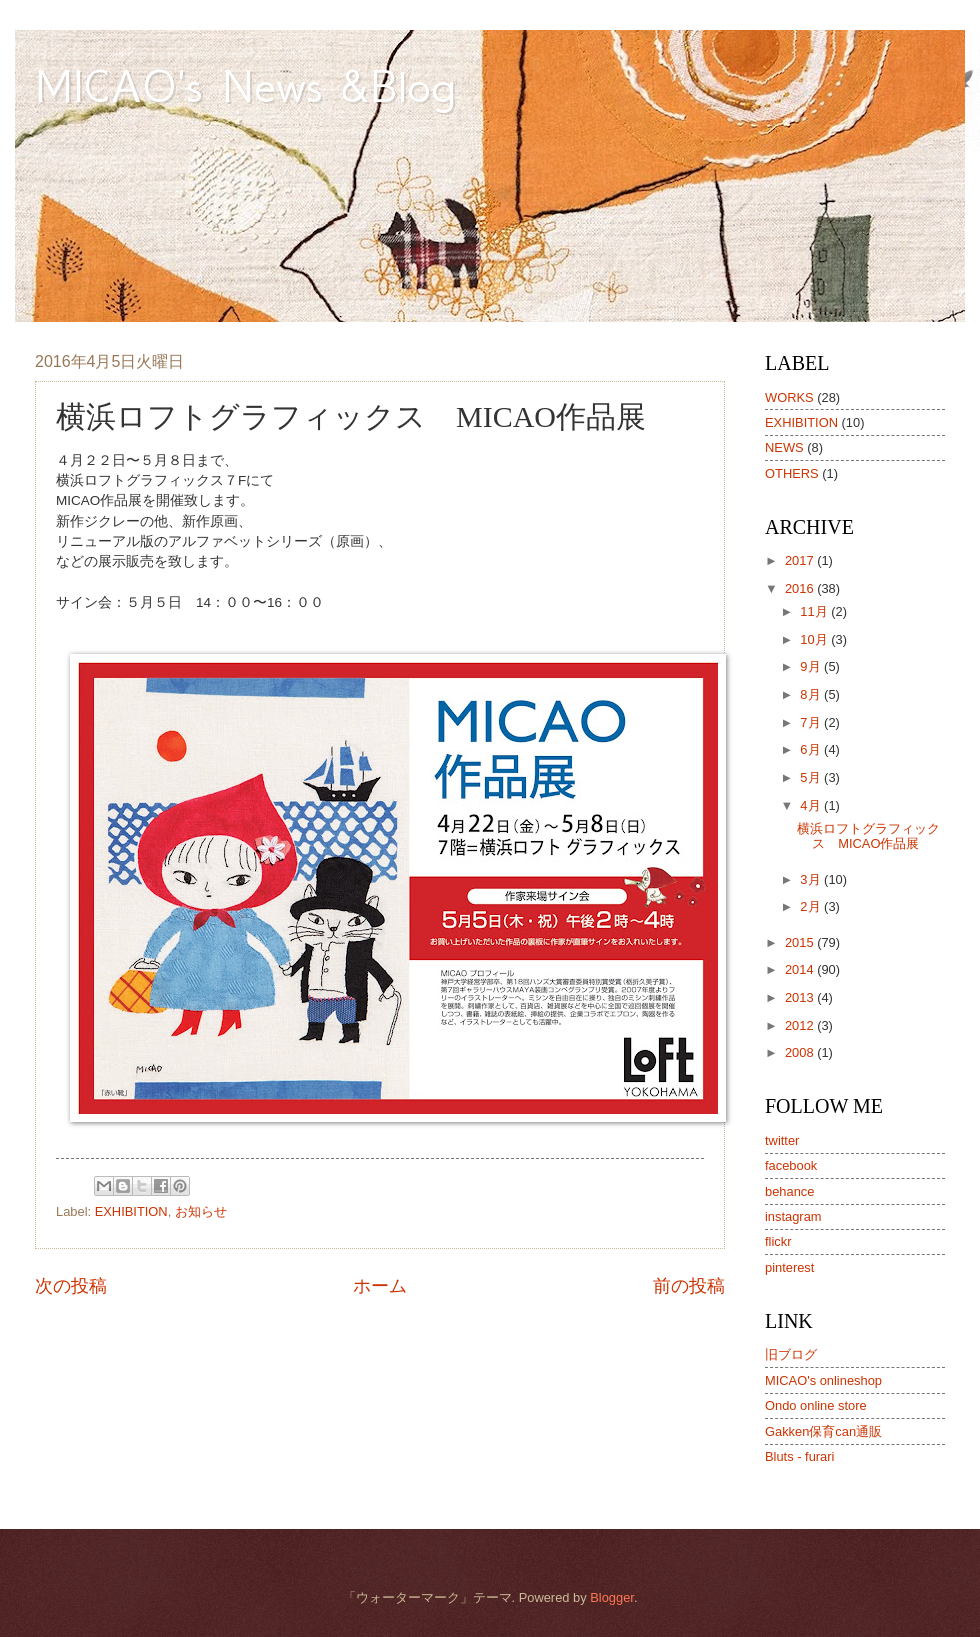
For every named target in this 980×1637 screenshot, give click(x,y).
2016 (801, 588)
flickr (778, 1241)
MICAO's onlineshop (823, 1380)
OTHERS (792, 473)
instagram (793, 1216)
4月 (812, 805)
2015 (801, 942)
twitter (782, 1140)
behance (789, 1191)
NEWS (784, 447)
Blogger (612, 1597)
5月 (812, 777)
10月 (815, 639)
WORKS (789, 397)
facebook (791, 1165)
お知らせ (201, 1211)
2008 (801, 1052)
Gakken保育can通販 (823, 1431)
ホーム (380, 1286)
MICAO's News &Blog (270, 86)
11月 (815, 611)
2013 (801, 997)
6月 (812, 749)
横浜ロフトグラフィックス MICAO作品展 (868, 836)
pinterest (789, 1267)
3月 (812, 879)
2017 (801, 560)
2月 (812, 906)
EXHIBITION (131, 1211)
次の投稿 (71, 1286)
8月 (812, 694)
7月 (812, 722)
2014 (801, 969)
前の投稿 (689, 1286)
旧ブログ (791, 1354)
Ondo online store (816, 1405)
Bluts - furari (799, 1456)
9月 (812, 666)
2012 (801, 1025)
